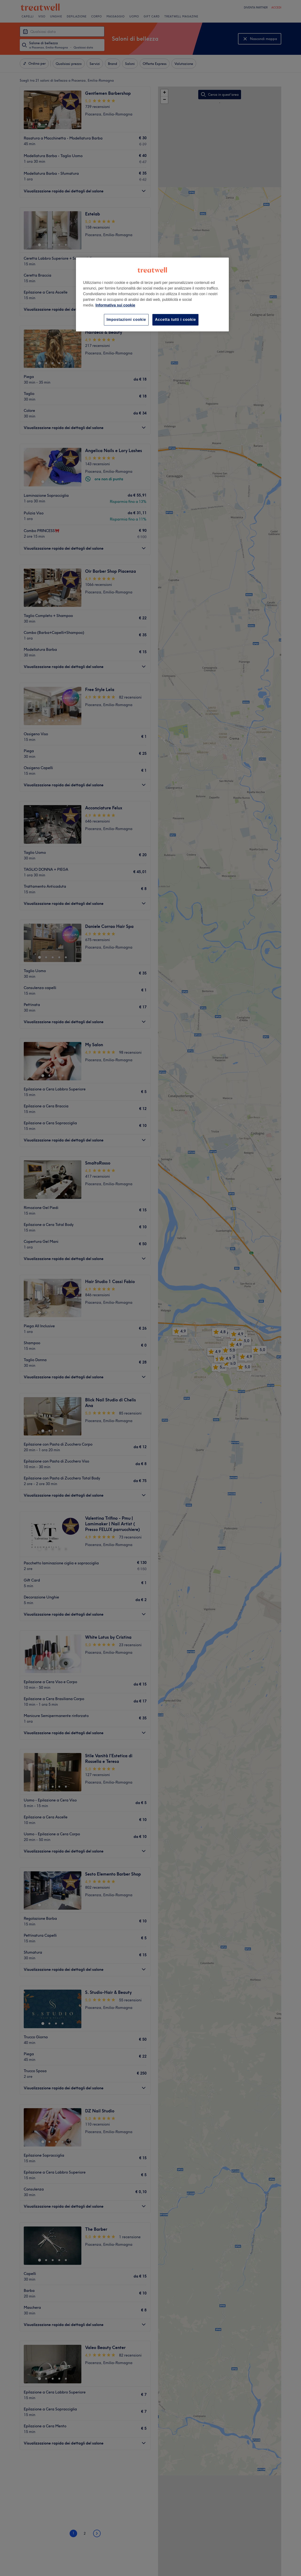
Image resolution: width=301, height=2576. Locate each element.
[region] (152, 294)
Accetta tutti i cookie (175, 320)
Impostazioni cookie (126, 320)
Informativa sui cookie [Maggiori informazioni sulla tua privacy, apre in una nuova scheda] (115, 305)
